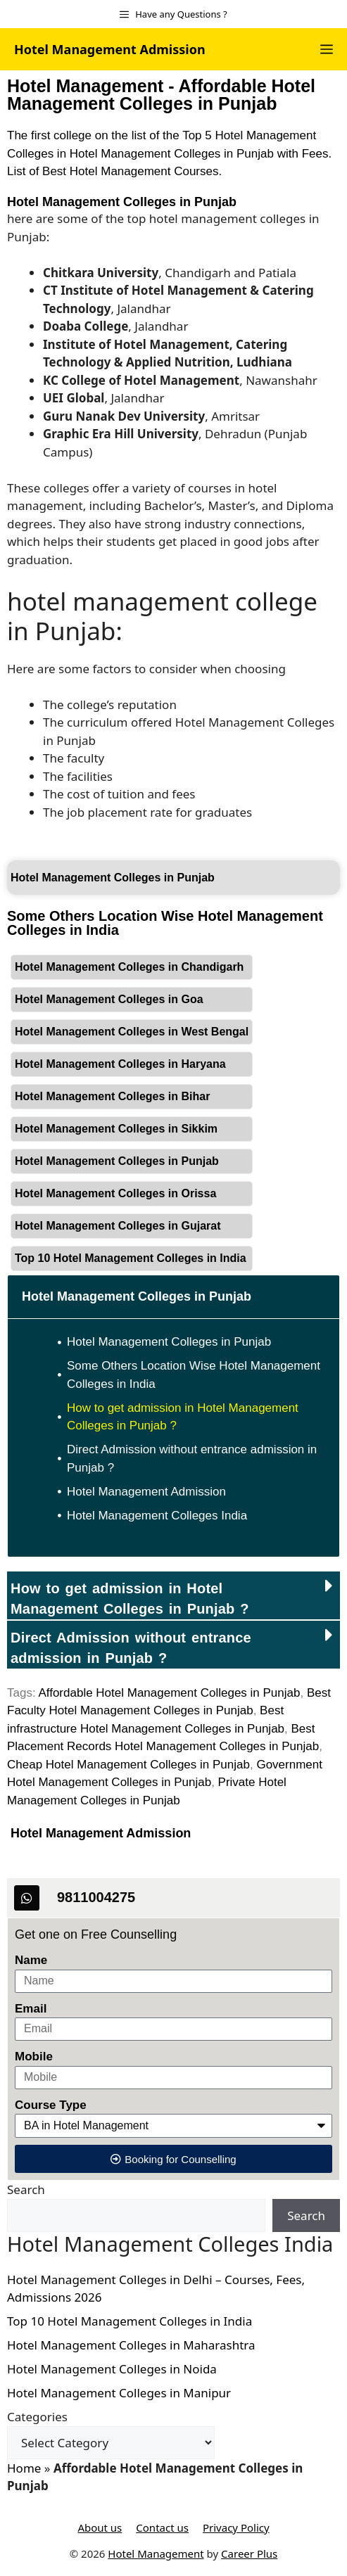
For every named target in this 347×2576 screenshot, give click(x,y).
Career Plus (249, 2553)
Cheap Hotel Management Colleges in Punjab (128, 1764)
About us (99, 2527)
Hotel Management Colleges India (157, 1515)
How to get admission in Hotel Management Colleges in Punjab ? (182, 1417)
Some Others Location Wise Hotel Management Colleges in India (193, 1375)
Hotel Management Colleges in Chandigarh (129, 967)
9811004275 (96, 1897)
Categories (37, 2417)
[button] (173, 1595)
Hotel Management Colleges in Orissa (115, 1193)
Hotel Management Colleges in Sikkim (116, 1129)
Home (24, 2468)
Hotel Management (155, 2553)
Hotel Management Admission (110, 49)
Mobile (34, 2056)
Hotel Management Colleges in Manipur (119, 2393)
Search (26, 2189)
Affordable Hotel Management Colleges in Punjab (169, 1693)
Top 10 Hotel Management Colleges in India (130, 1258)
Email (30, 2008)
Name (31, 1960)
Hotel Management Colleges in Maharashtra (131, 2345)
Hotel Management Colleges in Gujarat (118, 1226)
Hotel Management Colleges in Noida (112, 2369)
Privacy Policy (236, 2527)
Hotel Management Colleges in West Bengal (131, 1032)
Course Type (51, 2105)
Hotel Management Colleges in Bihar (112, 1096)
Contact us (162, 2527)
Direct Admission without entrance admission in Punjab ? (192, 1458)
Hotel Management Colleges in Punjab (121, 202)
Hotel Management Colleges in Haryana (120, 1064)
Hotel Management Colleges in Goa (109, 999)
